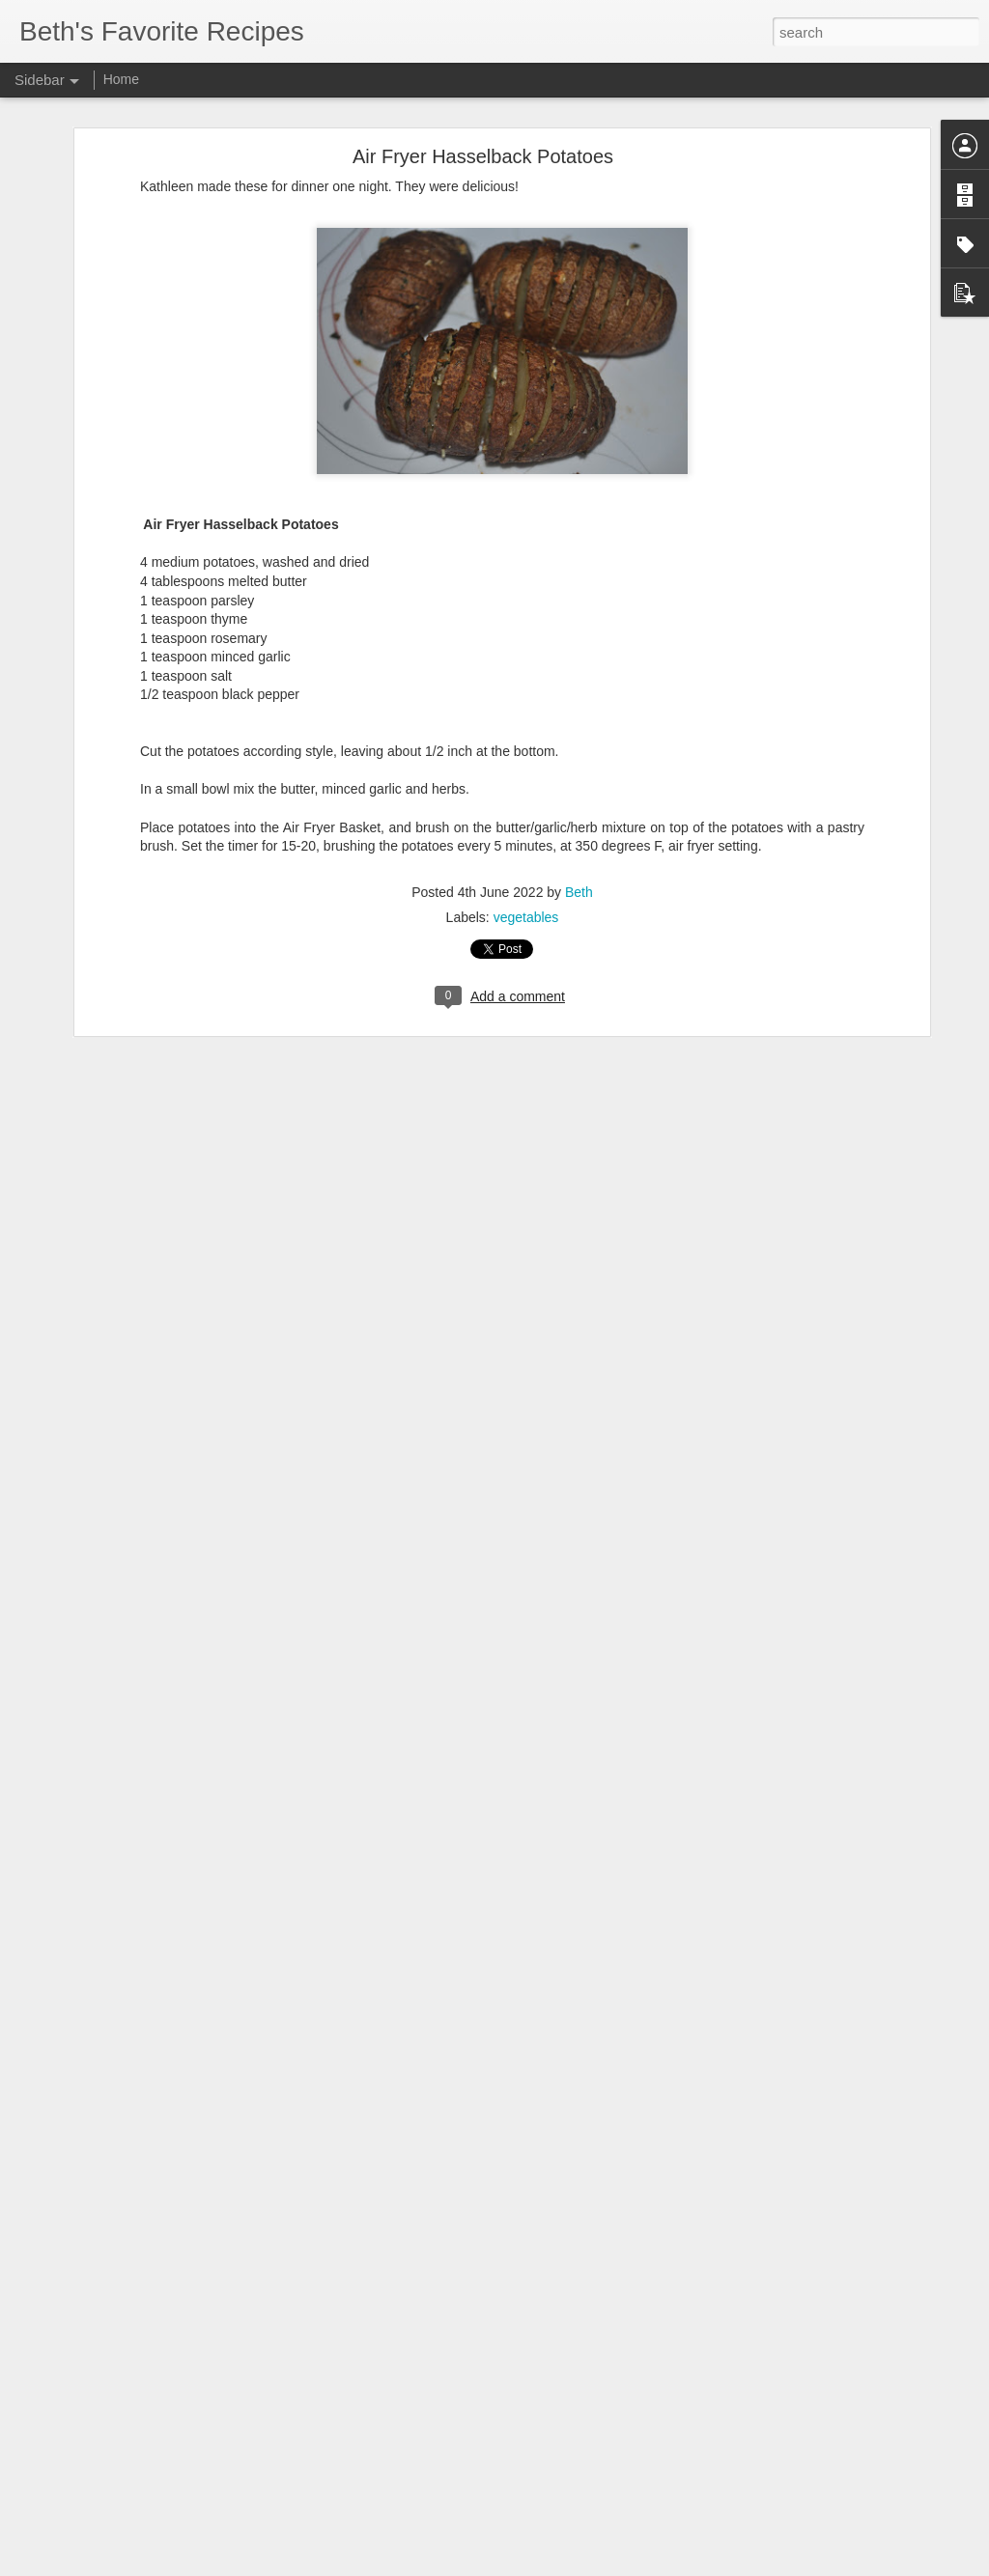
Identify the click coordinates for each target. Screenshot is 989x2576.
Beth (579, 812)
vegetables (526, 837)
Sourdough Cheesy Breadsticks (128, 2377)
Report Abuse (611, 2565)
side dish (598, 2440)
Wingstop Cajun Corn (102, 2420)
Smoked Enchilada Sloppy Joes (129, 2551)
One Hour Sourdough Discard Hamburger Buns (169, 2507)
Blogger (555, 2565)
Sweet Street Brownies (105, 2464)
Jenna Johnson (632, 2414)
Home (121, 79)
